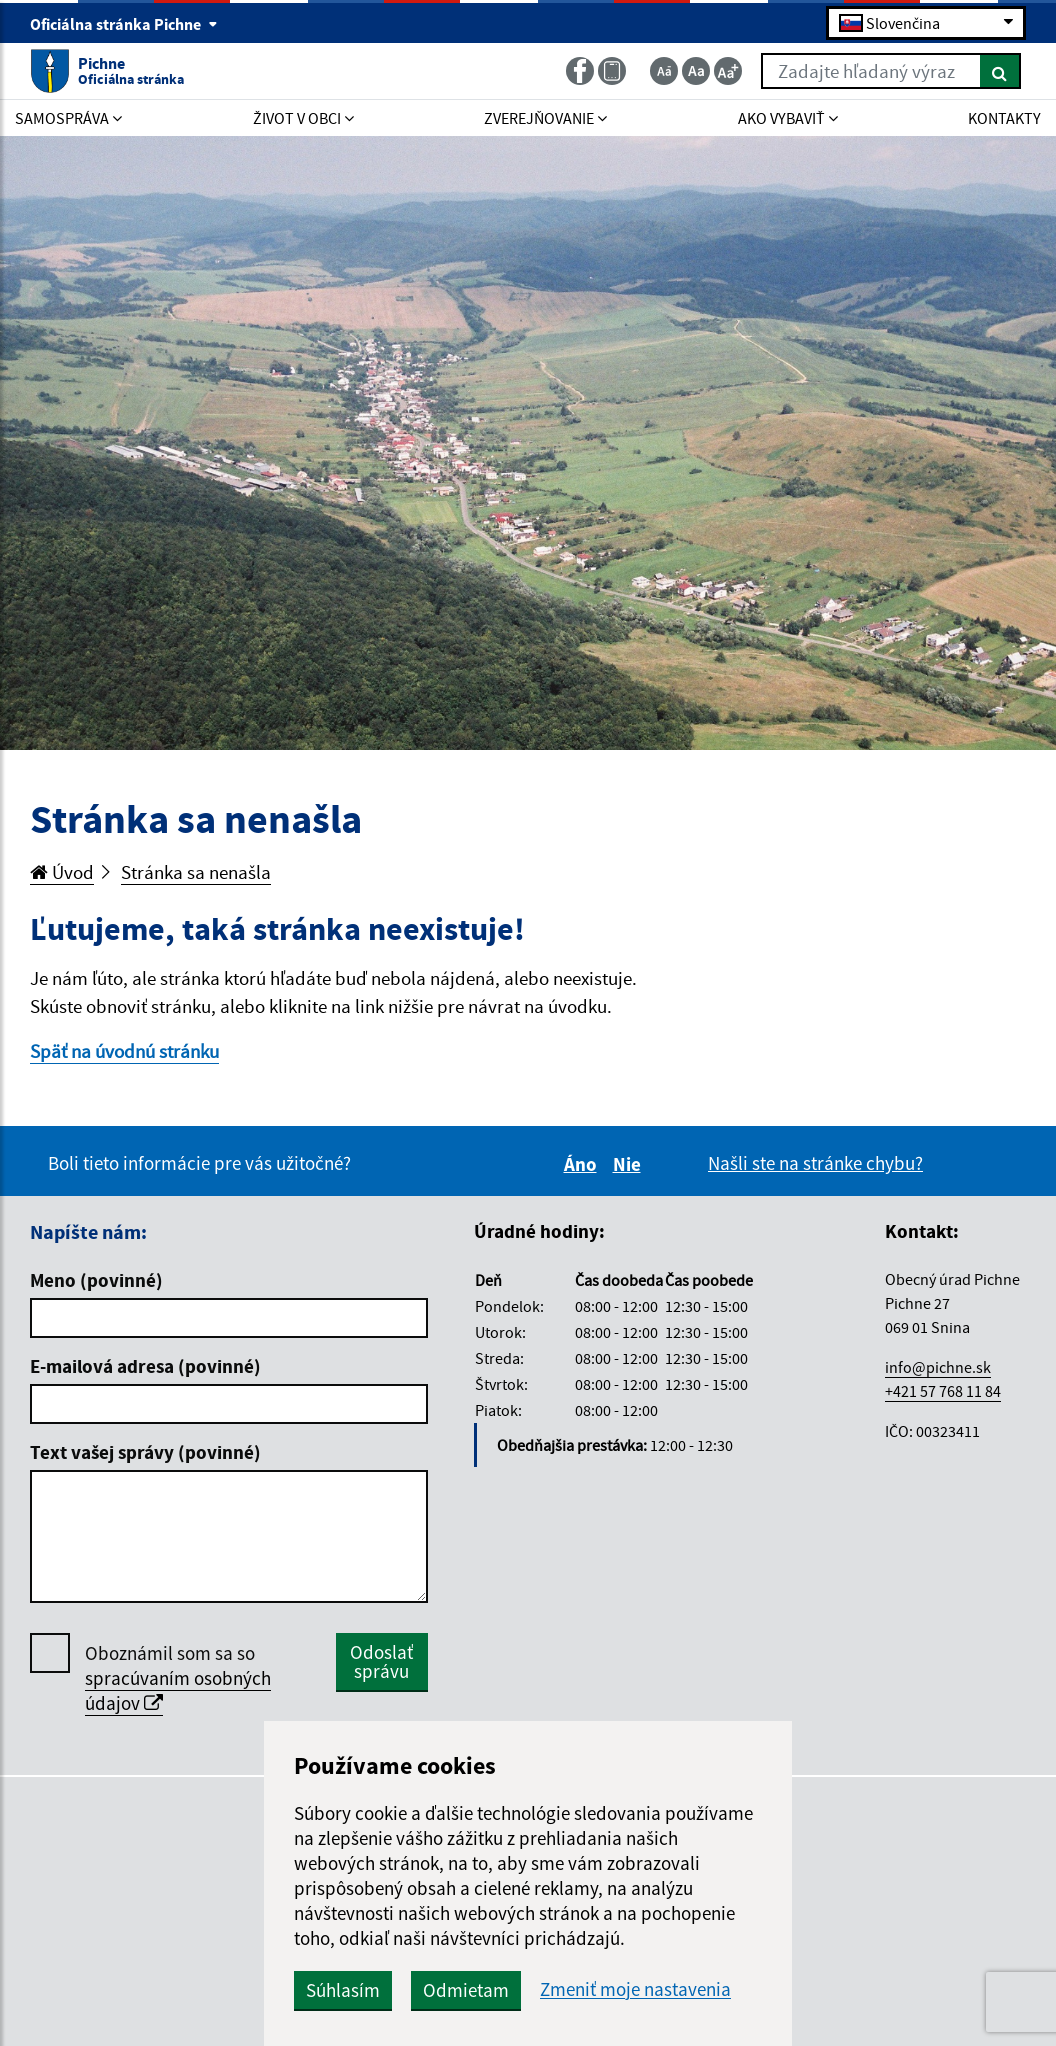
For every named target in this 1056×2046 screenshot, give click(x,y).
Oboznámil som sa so (178, 1678)
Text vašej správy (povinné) (145, 1452)
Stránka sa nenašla (196, 872)
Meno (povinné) (96, 1280)
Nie (630, 1164)
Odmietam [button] (466, 1990)
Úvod (62, 872)
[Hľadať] (1000, 71)
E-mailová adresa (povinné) (145, 1366)
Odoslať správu (381, 1661)
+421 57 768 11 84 (943, 1391)
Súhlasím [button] (343, 1990)
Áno (583, 1164)
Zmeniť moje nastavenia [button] (635, 1989)
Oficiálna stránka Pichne (124, 24)
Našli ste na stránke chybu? (815, 1163)
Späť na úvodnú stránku (124, 1051)
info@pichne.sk (938, 1367)
